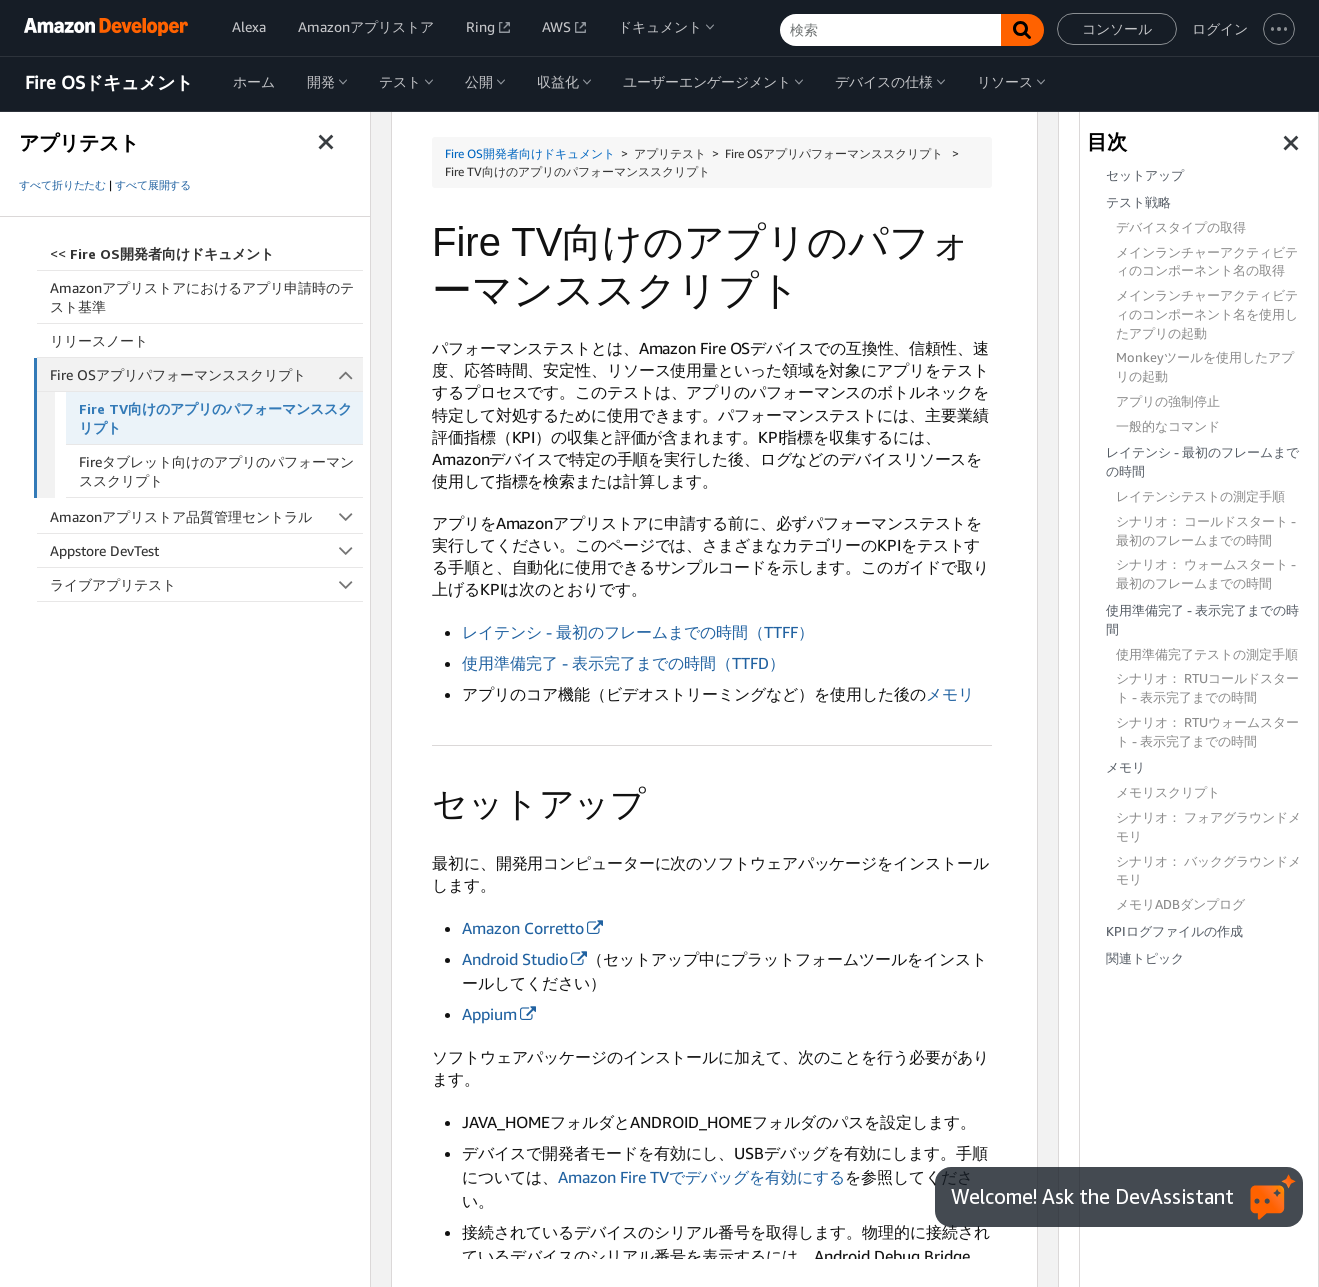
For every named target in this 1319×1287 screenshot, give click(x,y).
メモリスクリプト (1168, 792)
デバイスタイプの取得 (1181, 227)
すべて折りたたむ (62, 185)
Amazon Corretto (523, 928)
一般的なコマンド (1168, 426)
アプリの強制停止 (1168, 401)
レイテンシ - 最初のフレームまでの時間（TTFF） (638, 632)
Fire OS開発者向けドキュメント (530, 153)
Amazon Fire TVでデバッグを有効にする (701, 1177)
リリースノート (99, 340)
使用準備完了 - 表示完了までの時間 (1202, 620)
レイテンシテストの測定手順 (1200, 496)
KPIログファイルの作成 (1174, 931)
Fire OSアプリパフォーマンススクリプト (207, 374)
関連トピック (1145, 958)
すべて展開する (153, 185)
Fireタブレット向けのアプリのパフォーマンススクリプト (216, 471)
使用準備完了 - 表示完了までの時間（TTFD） (623, 663)
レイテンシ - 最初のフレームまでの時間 (1202, 462)
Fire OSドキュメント (109, 83)
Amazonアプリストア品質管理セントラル (206, 516)
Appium (489, 1014)
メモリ (950, 694)
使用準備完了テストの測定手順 (1207, 654)
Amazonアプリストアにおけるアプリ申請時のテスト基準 (202, 297)
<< (162, 253)
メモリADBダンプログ (1180, 904)
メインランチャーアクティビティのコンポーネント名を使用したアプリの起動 (1207, 314)
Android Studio (515, 959)
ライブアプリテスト (206, 584)
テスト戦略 (1138, 202)
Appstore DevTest (206, 550)
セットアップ (1145, 175)
